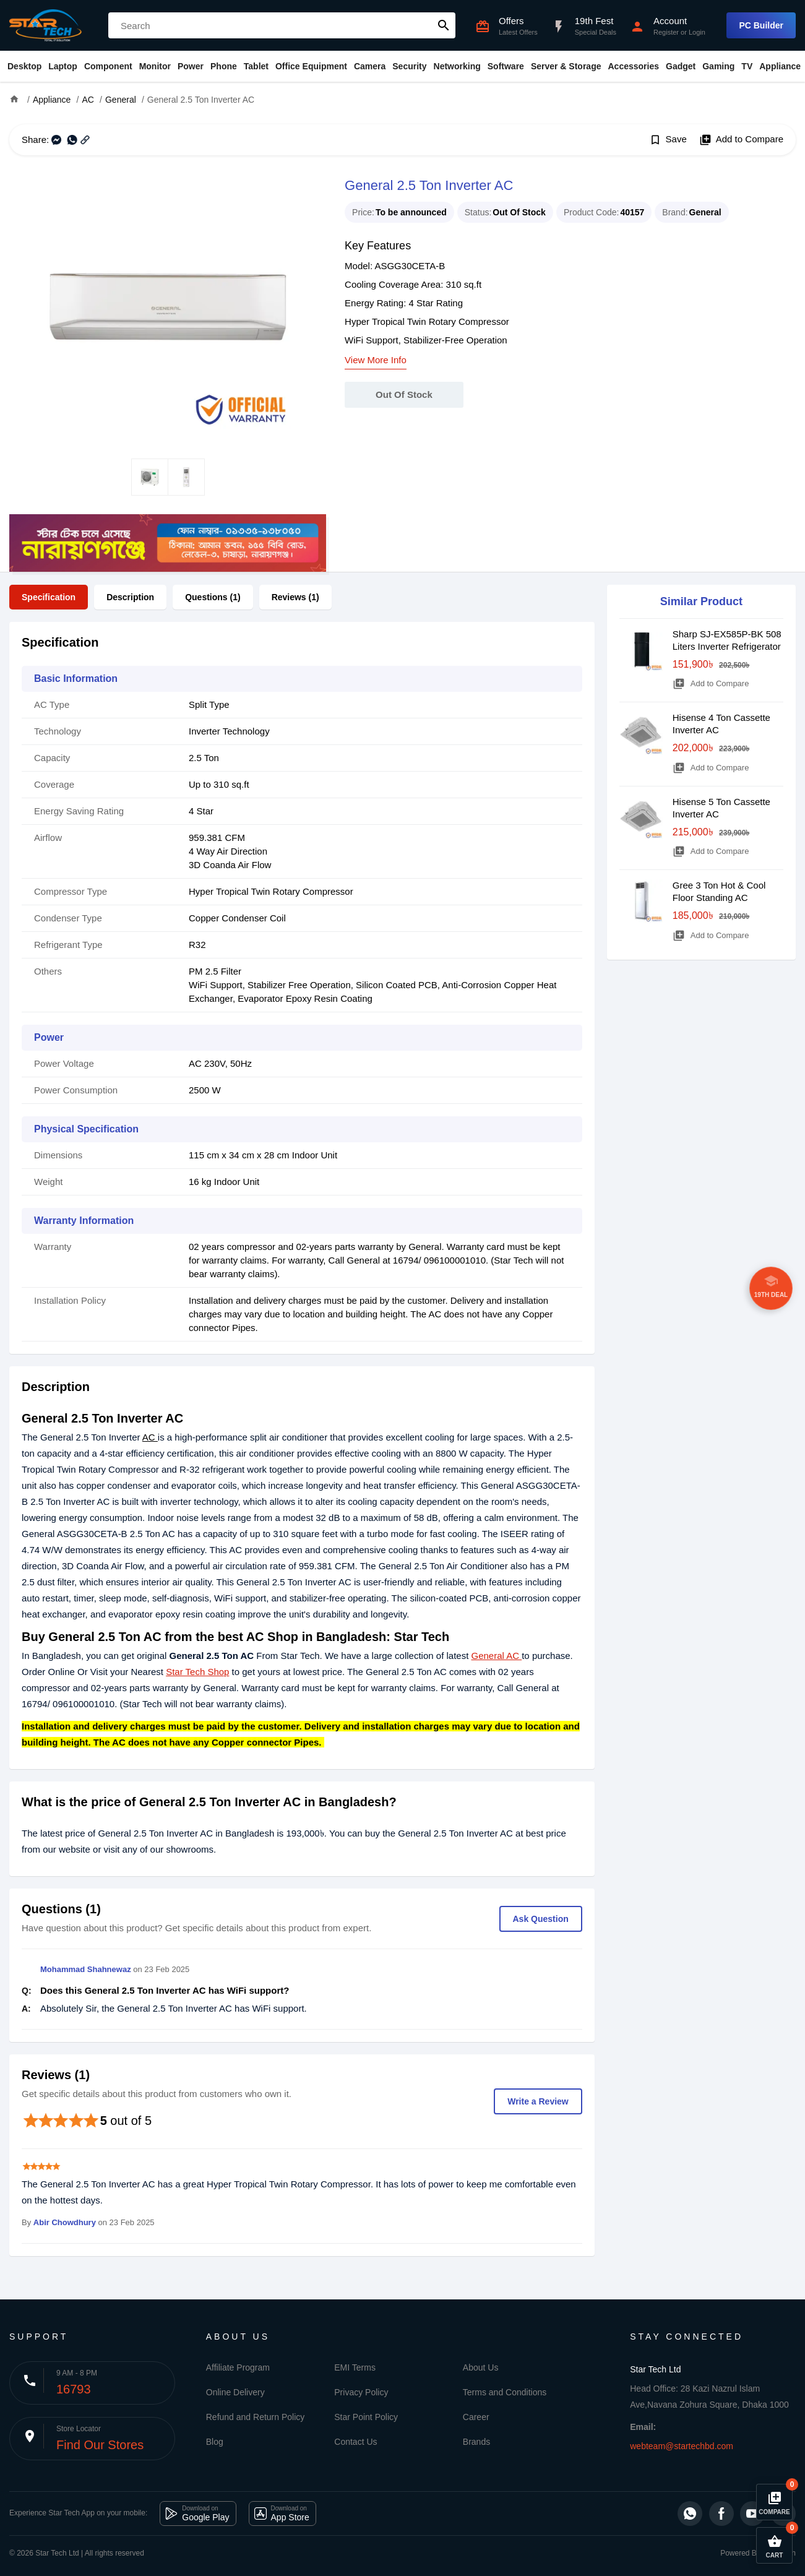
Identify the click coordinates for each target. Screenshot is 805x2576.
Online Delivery (235, 2392)
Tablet (256, 66)
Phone (223, 66)
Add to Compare (741, 140)
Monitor (155, 66)
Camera (369, 66)
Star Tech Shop (197, 1671)
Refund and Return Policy (255, 2417)
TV (746, 66)
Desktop (24, 66)
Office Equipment (311, 66)
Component (108, 66)
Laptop (62, 66)
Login (697, 32)
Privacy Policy (361, 2392)
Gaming (718, 66)
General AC (496, 1655)
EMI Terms (355, 2367)
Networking (457, 66)
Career (476, 2417)
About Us (481, 2367)
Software (506, 66)
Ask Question (541, 1919)
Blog (214, 2442)
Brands (476, 2442)
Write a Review (538, 2101)
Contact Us (355, 2442)
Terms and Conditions (504, 2392)
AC (150, 1437)
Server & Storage (566, 66)
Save (668, 140)
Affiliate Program (238, 2367)
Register (666, 32)
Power (191, 66)
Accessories (633, 66)
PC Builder (761, 25)
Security (409, 66)
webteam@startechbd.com (681, 2446)
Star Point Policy (366, 2417)
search (443, 25)
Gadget (680, 66)
